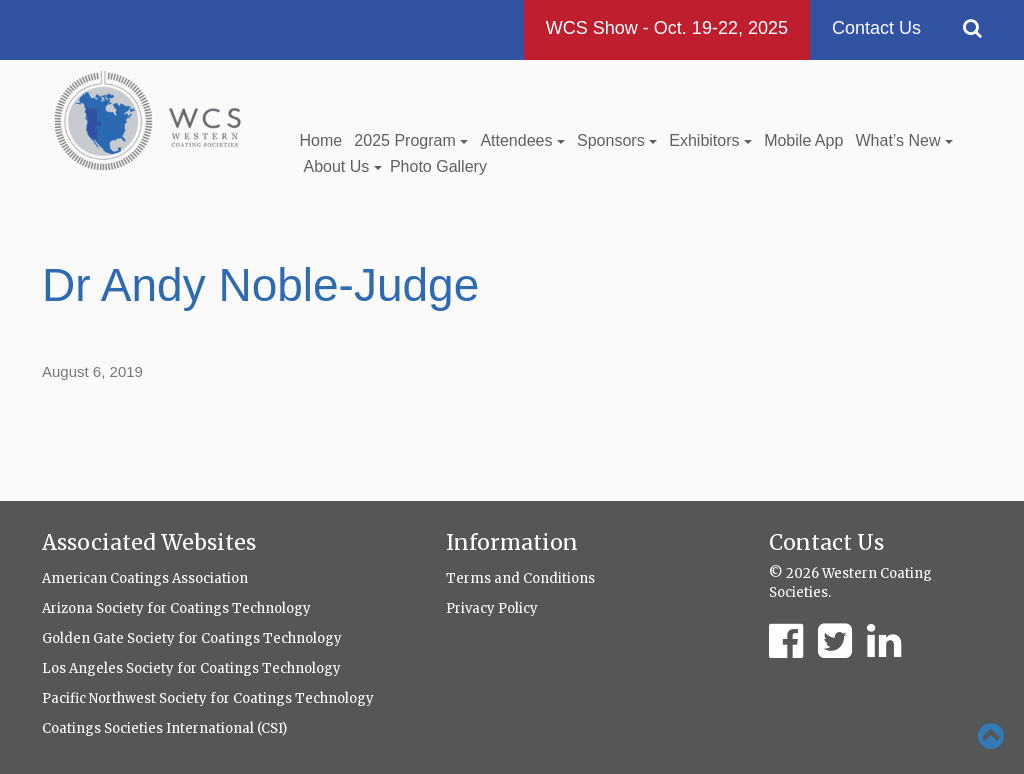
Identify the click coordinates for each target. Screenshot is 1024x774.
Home (321, 140)
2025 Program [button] (411, 140)
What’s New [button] (904, 140)
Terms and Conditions (520, 578)
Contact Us (876, 28)
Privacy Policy (492, 608)
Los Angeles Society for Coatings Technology (191, 668)
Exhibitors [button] (710, 140)
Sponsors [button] (617, 140)
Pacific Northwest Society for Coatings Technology (208, 698)
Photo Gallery (438, 166)
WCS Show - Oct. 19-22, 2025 (667, 28)
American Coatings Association (145, 578)
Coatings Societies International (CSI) (164, 728)
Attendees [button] (522, 140)
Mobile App (803, 140)
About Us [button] (343, 166)
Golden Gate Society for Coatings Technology (192, 638)
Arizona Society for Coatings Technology (176, 608)
